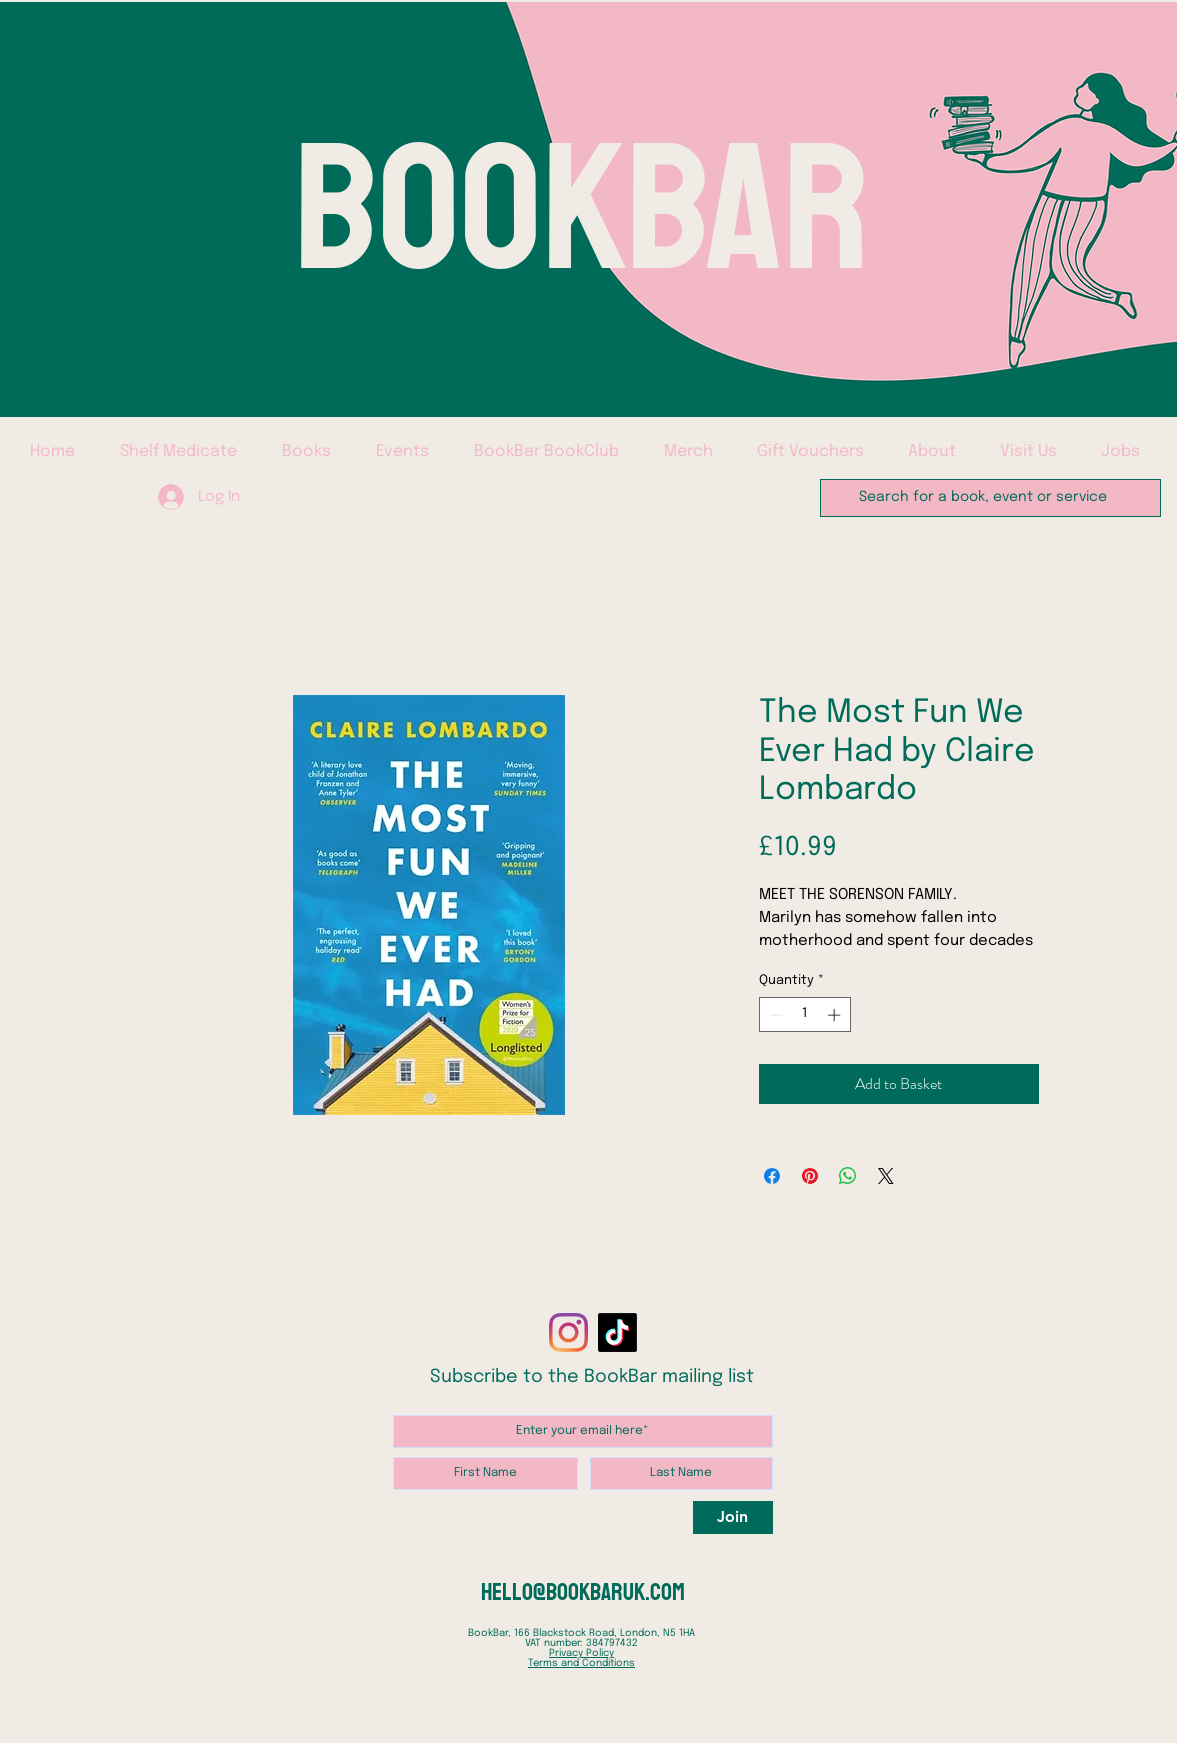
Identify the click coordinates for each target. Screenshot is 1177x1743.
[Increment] (836, 1015)
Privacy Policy (581, 1653)
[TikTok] (617, 1332)
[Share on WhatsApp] (848, 1176)
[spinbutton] (804, 1015)
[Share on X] (886, 1176)
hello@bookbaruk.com (583, 1592)
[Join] (733, 1517)
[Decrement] (774, 1015)
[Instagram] (568, 1332)
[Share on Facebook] (772, 1176)
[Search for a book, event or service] (988, 498)
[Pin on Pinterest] (810, 1176)
